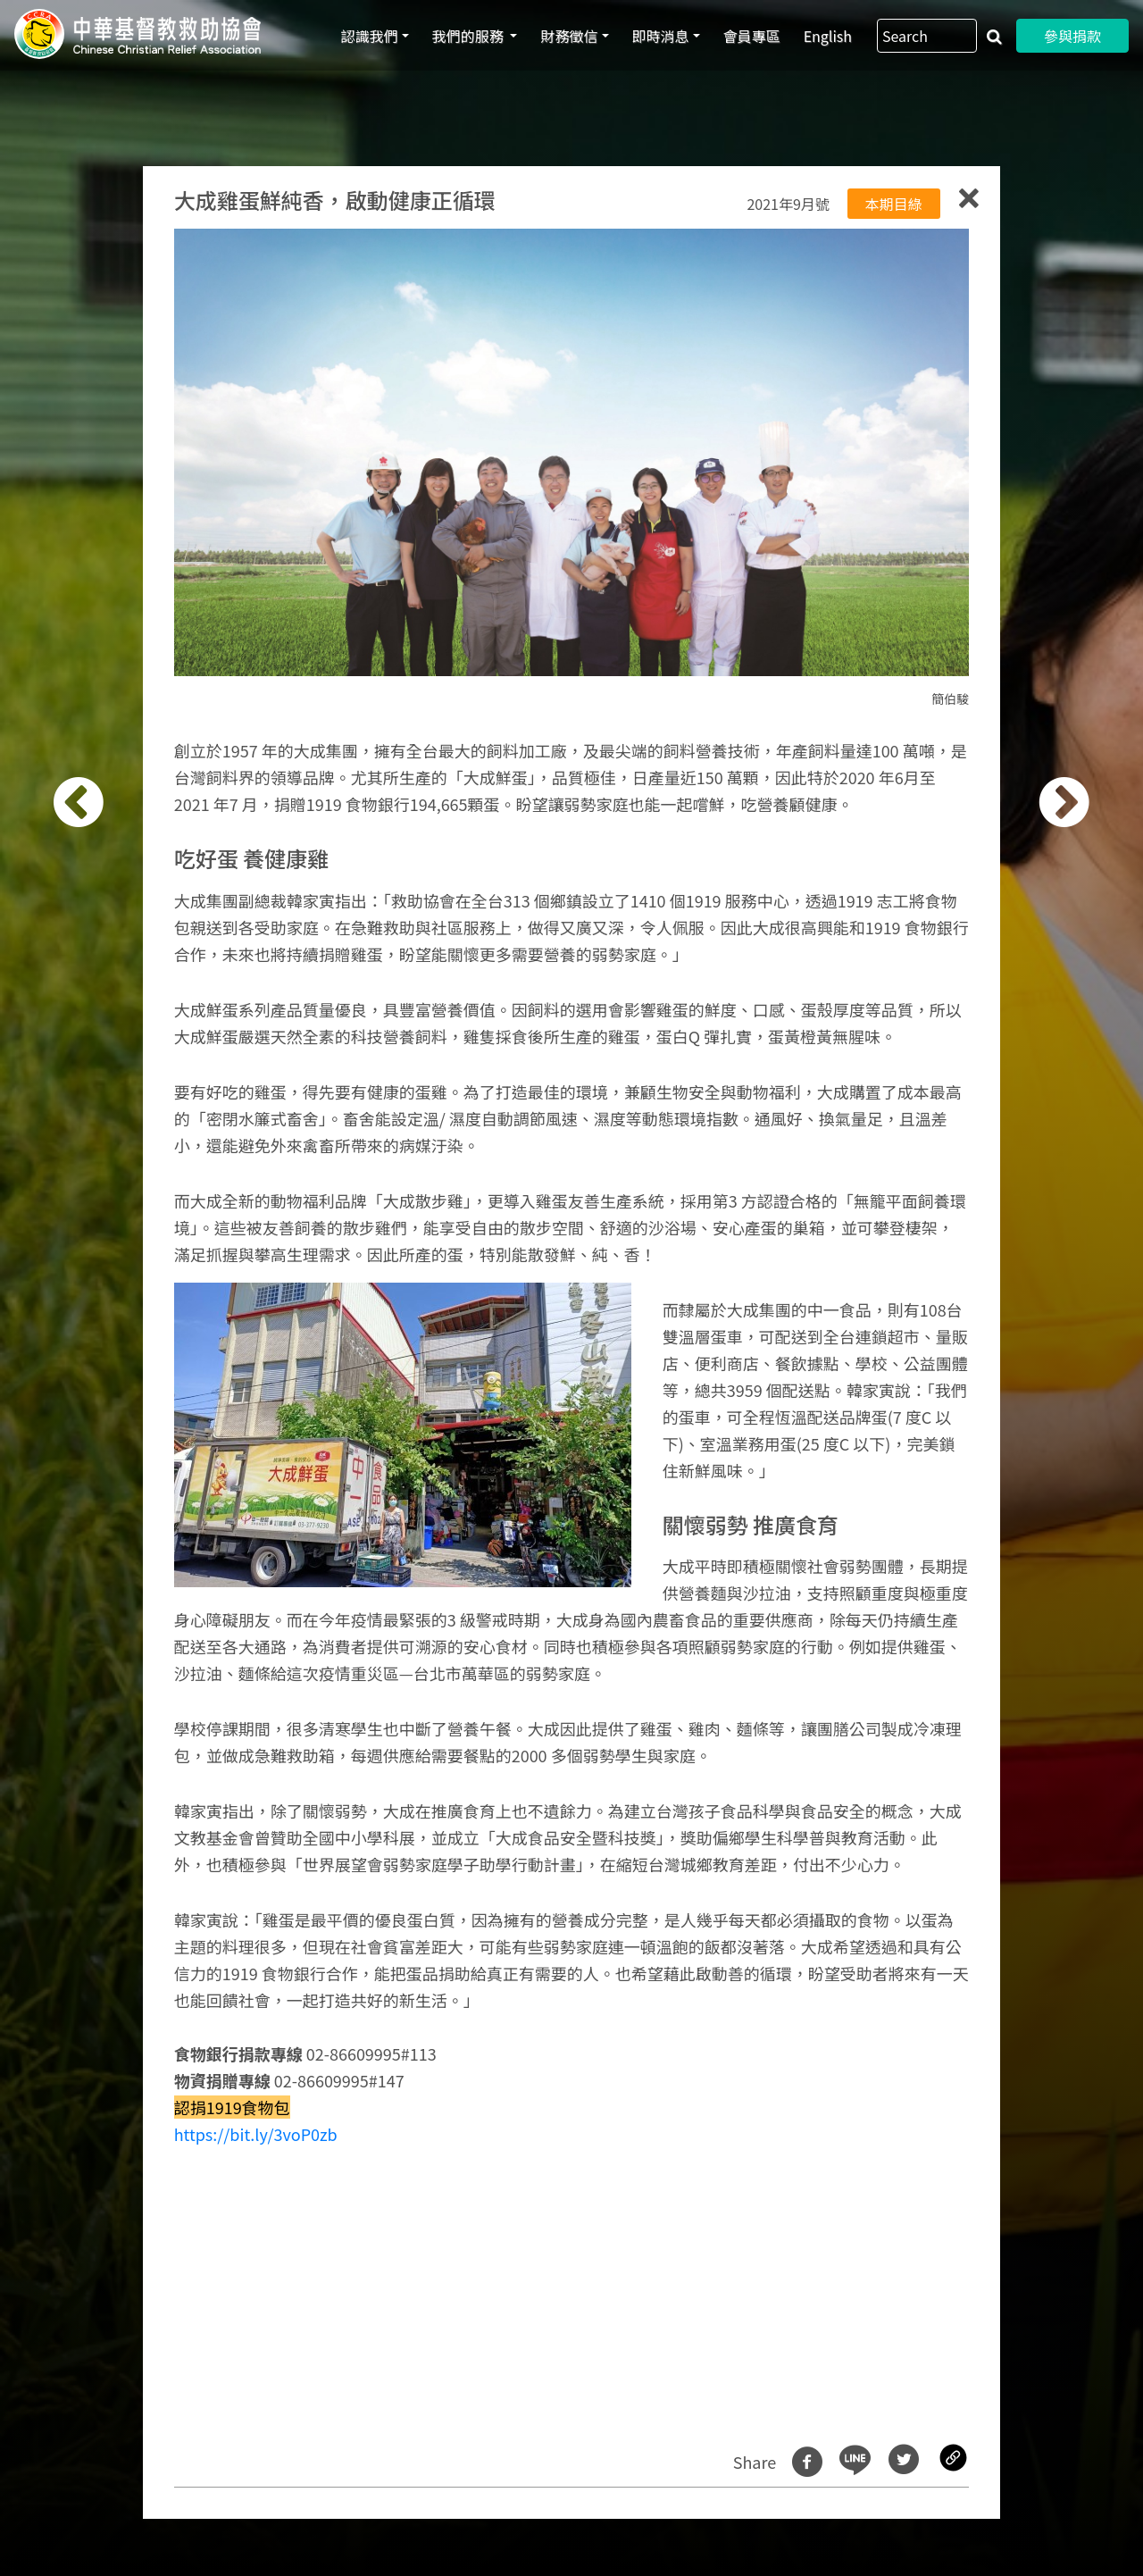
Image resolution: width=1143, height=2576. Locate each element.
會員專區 (751, 35)
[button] (95, 1298)
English (828, 35)
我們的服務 (469, 35)
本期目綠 (893, 203)
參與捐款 (1072, 35)
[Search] (927, 36)
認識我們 (369, 35)
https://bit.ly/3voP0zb (256, 2133)
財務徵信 (568, 35)
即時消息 (660, 35)
